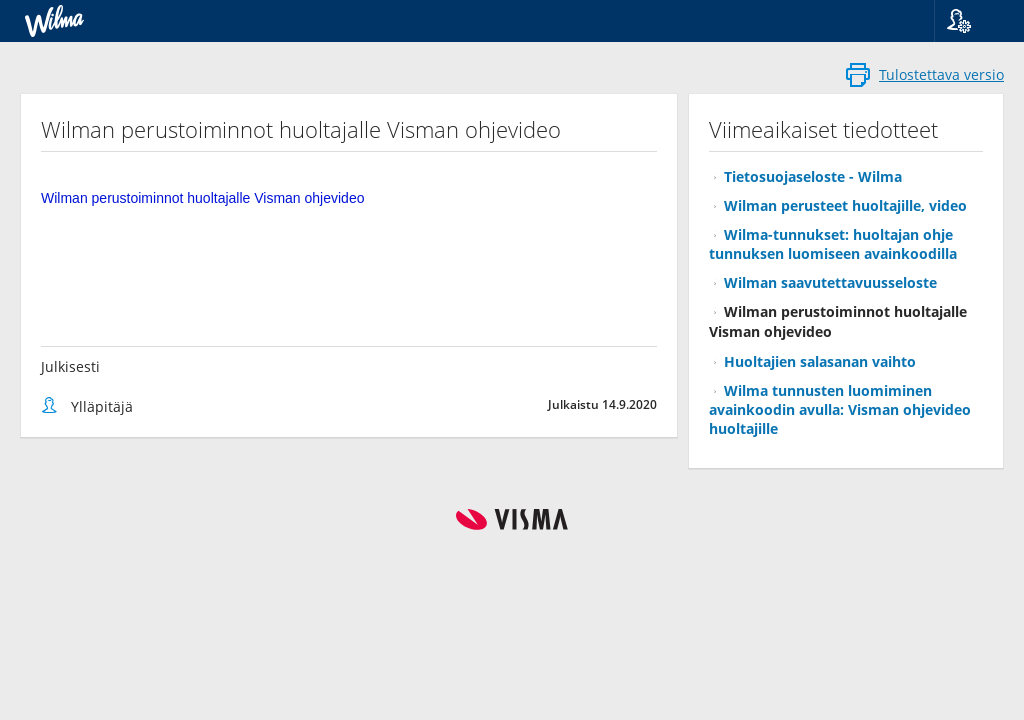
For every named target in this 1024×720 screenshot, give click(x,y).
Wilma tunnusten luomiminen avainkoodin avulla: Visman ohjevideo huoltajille (840, 409)
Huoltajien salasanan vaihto (820, 361)
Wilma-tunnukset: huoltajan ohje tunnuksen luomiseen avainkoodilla (833, 244)
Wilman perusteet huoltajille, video (845, 205)
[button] (971, 21)
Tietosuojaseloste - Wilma (813, 176)
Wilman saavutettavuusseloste (830, 282)
